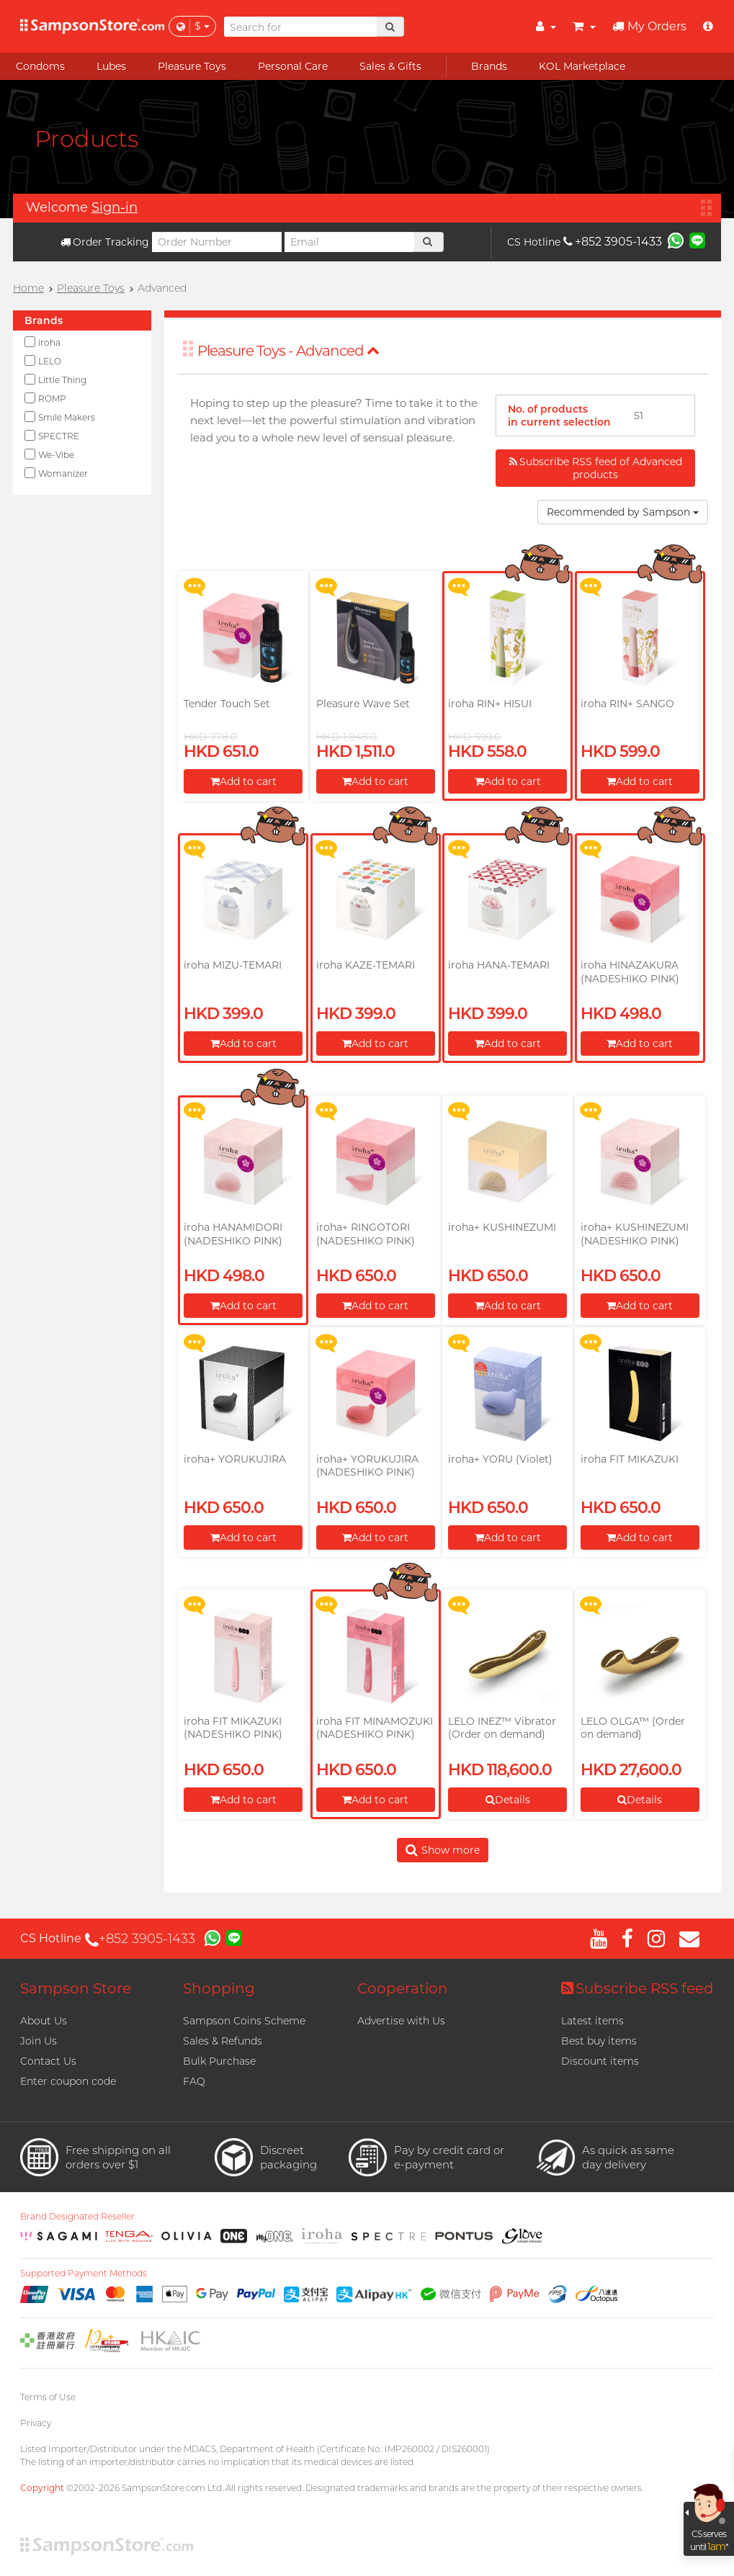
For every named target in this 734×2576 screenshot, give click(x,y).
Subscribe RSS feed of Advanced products (595, 468)
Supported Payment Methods (83, 2273)
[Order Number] (217, 242)
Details (507, 1799)
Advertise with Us (401, 2020)
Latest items (592, 2020)
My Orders (649, 26)
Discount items (600, 2061)
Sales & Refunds (222, 2040)
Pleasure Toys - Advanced (288, 350)
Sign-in (114, 207)
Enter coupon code (68, 2081)
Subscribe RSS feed (637, 1988)
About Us (43, 2020)
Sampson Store (75, 1988)
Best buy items (599, 2040)
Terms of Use (48, 2397)
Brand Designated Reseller (77, 2216)
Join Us (38, 2040)
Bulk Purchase (219, 2061)
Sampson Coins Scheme (244, 2020)
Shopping (219, 1988)
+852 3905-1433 (612, 241)
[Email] (349, 242)
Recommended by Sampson (623, 512)
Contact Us (48, 2061)
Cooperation (402, 1988)
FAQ (194, 2081)
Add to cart (243, 781)
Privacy (35, 2423)
